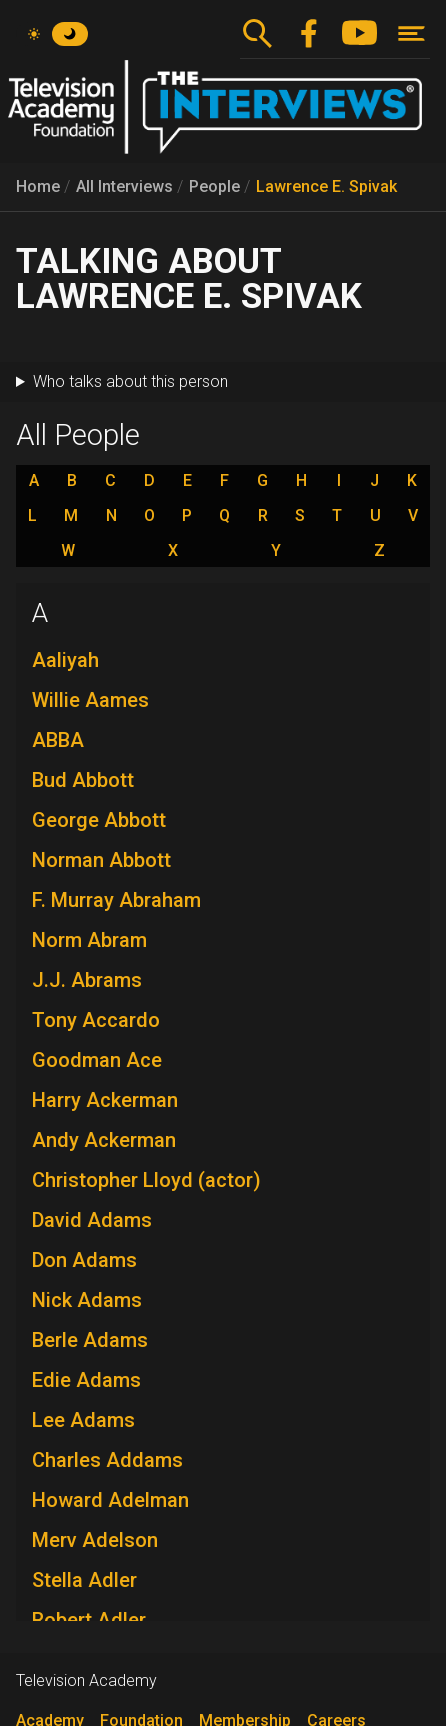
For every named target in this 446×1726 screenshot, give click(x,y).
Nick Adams (87, 1300)
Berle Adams (90, 1340)
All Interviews (124, 186)
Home (38, 186)
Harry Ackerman (105, 1100)
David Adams (92, 1220)
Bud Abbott (83, 780)
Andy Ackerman (104, 1140)
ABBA (58, 740)
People (214, 186)
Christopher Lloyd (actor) (146, 1180)
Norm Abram (89, 940)
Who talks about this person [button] (130, 381)
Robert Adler (89, 1620)
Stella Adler (84, 1580)
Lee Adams (83, 1420)
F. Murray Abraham (116, 900)
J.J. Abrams (87, 980)
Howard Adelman (110, 1500)
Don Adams (84, 1260)
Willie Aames (90, 700)
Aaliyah (65, 660)
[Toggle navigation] (411, 33)
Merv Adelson (95, 1540)
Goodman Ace (97, 1060)
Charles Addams (107, 1460)
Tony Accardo (96, 1020)
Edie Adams (86, 1380)
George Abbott (99, 820)
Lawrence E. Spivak (326, 186)
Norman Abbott (101, 860)
